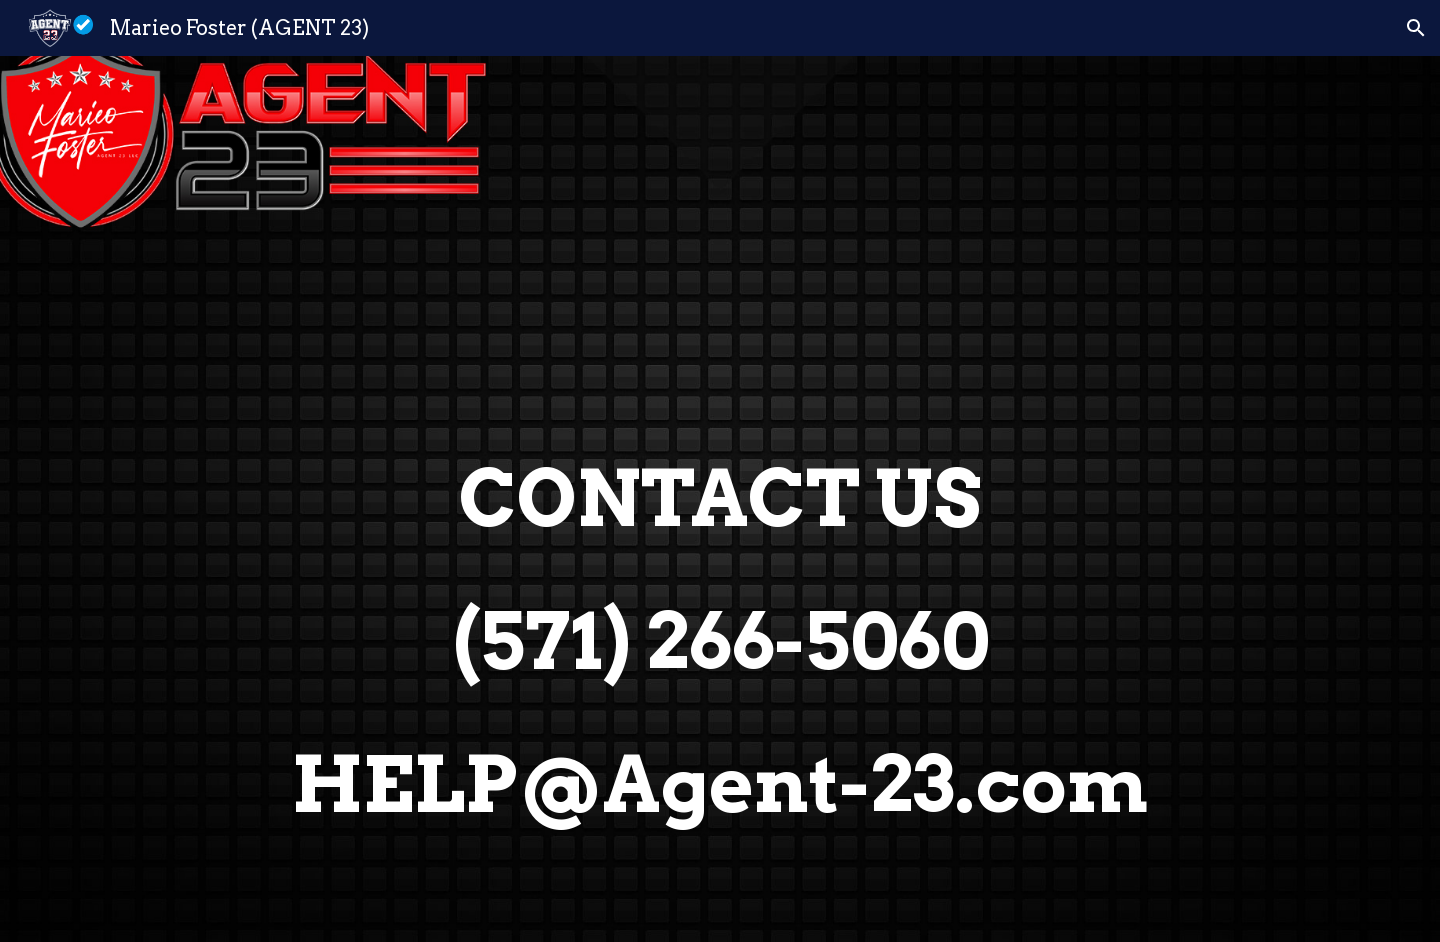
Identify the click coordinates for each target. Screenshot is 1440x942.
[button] (1416, 28)
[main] (720, 499)
